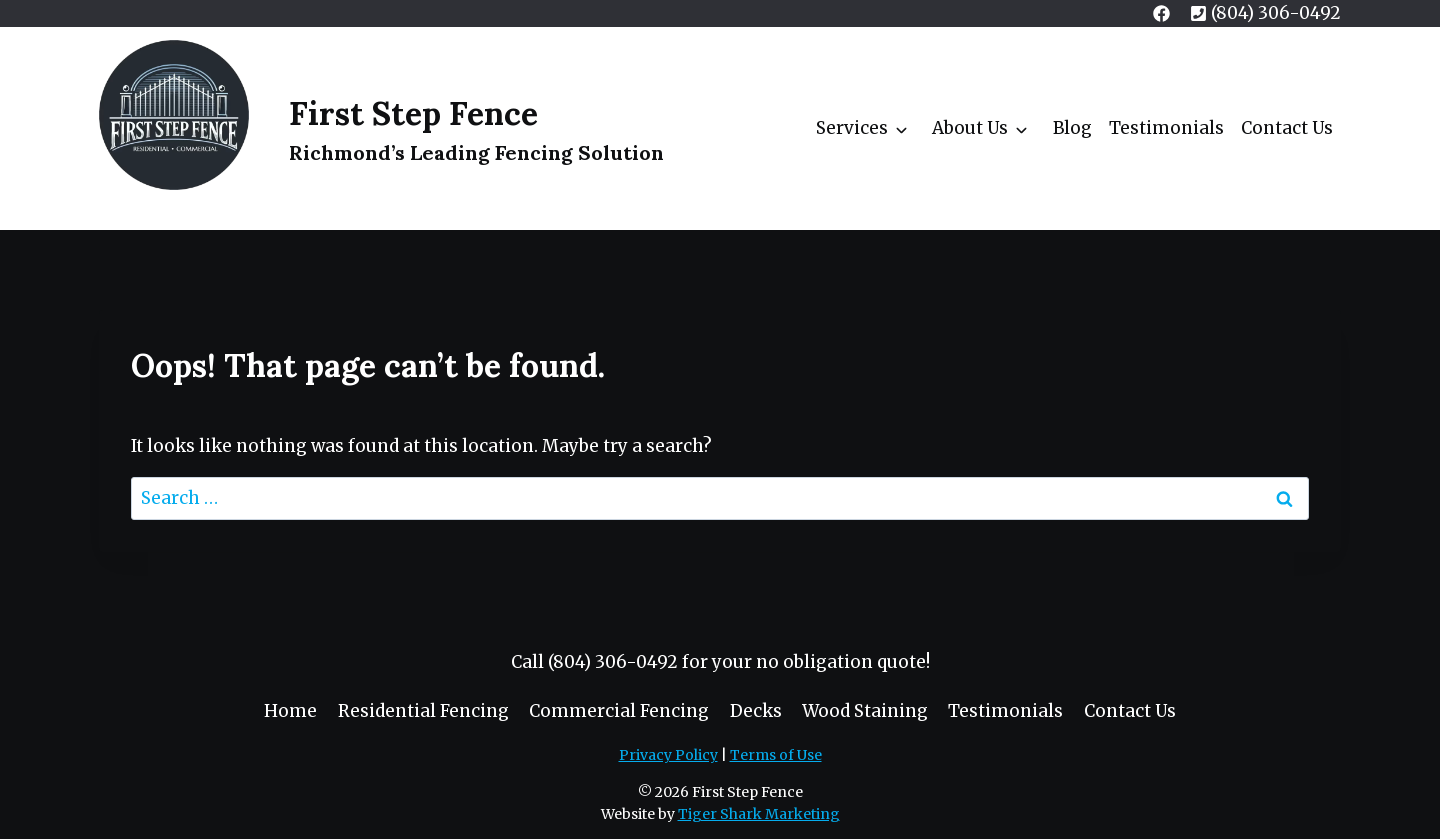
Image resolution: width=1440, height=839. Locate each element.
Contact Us (1287, 128)
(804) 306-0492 (613, 662)
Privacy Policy (668, 755)
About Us (970, 128)
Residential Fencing (423, 711)
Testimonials (1166, 128)
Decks (756, 711)
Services (852, 128)
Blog (1072, 128)
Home (290, 711)
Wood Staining (865, 711)
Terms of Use (776, 755)
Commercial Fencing (619, 711)
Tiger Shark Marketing (759, 814)
